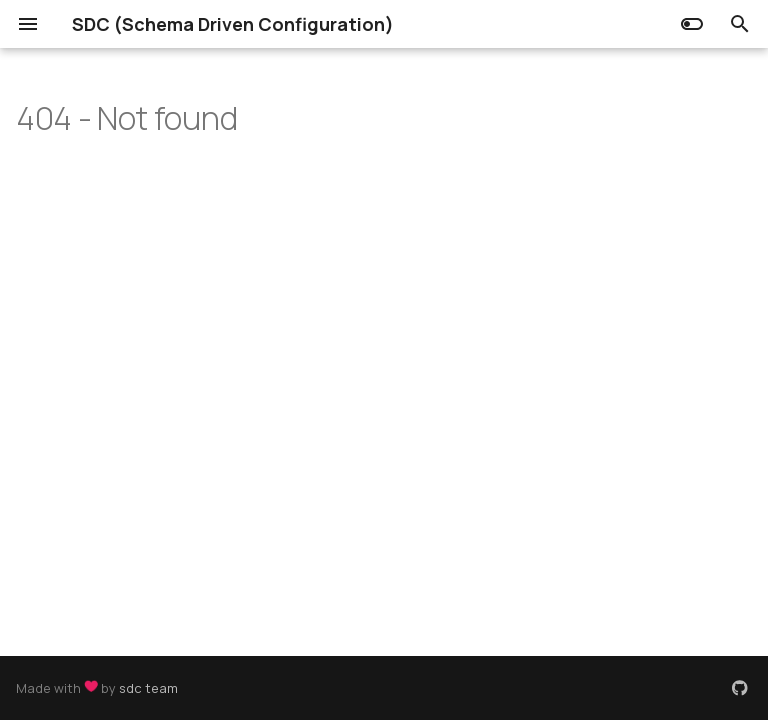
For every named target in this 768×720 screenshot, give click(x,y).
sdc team (148, 688)
